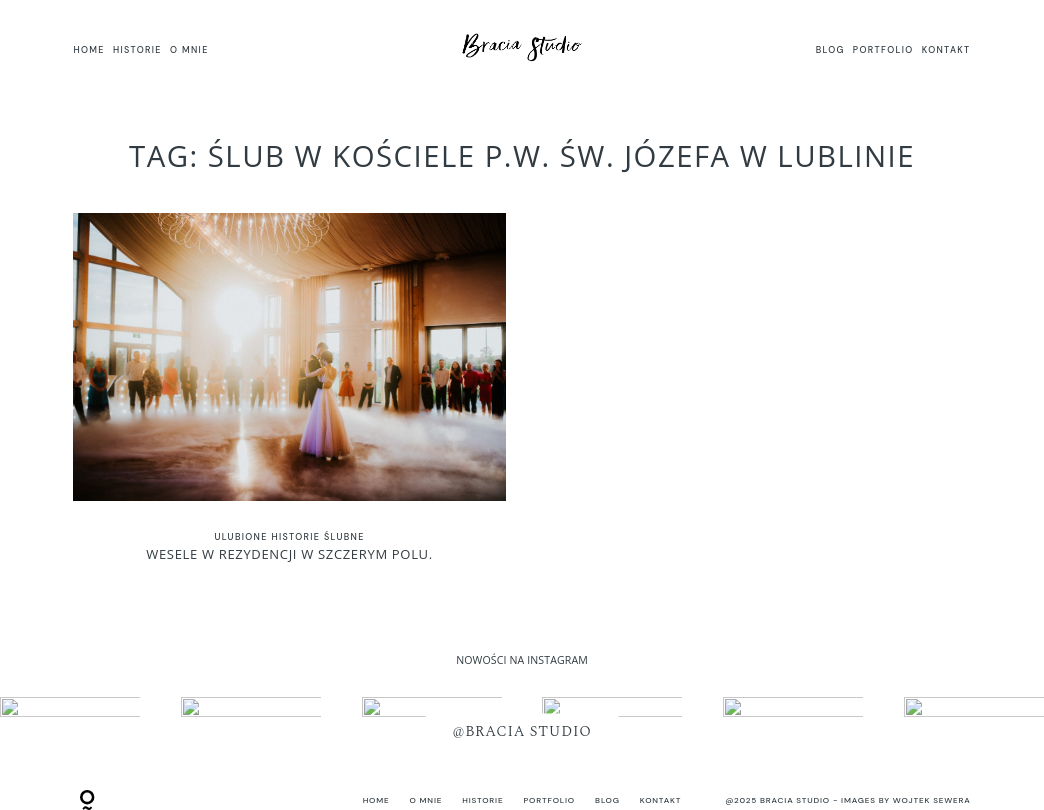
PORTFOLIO (883, 50)
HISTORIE (137, 50)
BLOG (830, 50)
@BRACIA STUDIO (521, 731)
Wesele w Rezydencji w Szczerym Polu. (289, 398)
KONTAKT (946, 50)
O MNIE (189, 50)
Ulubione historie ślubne (289, 537)
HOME (88, 50)
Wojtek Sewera (932, 800)
